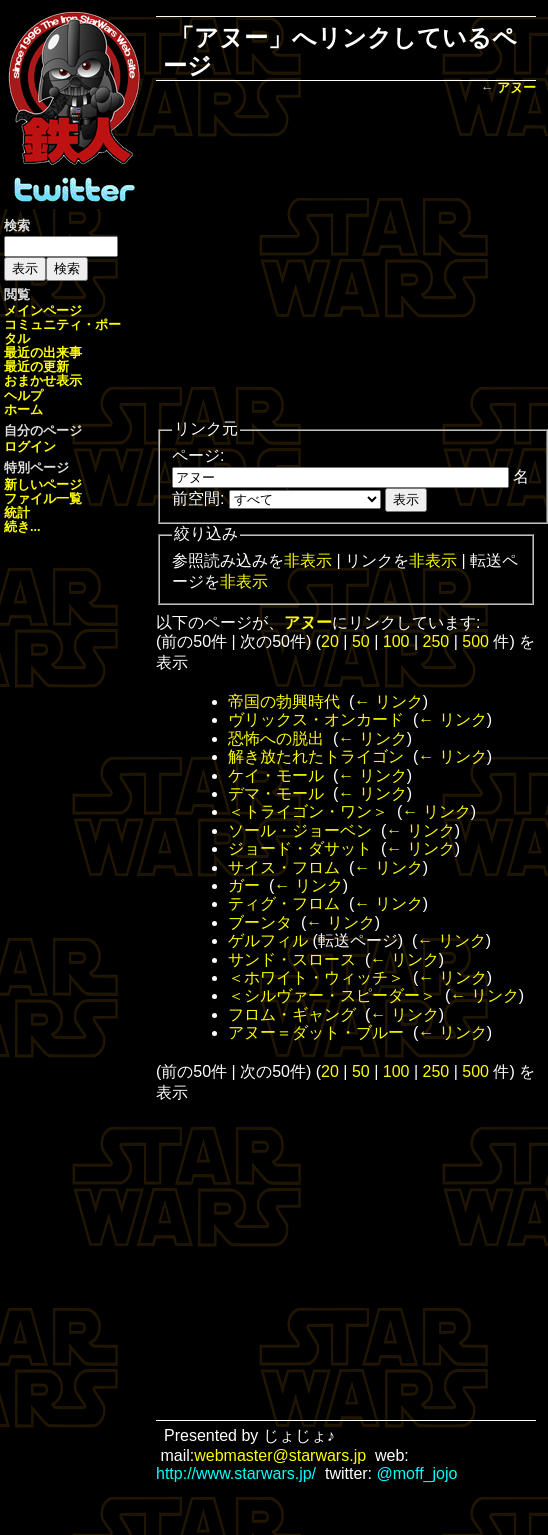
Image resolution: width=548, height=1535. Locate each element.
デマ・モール (276, 793)
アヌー (516, 87)
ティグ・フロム (284, 903)
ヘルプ (23, 395)
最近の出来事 (43, 352)
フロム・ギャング (292, 1014)
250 (436, 641)
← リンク (388, 701)
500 (475, 641)
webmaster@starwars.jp (280, 1455)
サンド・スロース (292, 959)
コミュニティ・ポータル (62, 331)
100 (396, 641)
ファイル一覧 (43, 498)
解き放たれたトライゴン (316, 756)
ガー (244, 885)
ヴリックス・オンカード (316, 719)
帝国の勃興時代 (284, 701)
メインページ (43, 310)
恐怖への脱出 (276, 738)
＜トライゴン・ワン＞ (308, 811)
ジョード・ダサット (300, 848)
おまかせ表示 (43, 380)
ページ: (198, 455)
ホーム (23, 409)
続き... (22, 526)
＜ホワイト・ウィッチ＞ (316, 977)
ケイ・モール (276, 775)
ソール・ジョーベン (300, 830)
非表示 (308, 560)
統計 (17, 512)
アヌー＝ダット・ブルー (316, 1032)
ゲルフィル (268, 940)
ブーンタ (260, 922)
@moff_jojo (417, 1473)
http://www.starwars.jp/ (236, 1473)
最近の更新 (36, 366)
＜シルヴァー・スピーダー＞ (332, 995)
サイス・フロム (284, 867)
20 (330, 641)
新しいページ (43, 484)
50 (361, 641)
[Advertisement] (346, 259)
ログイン (30, 446)
